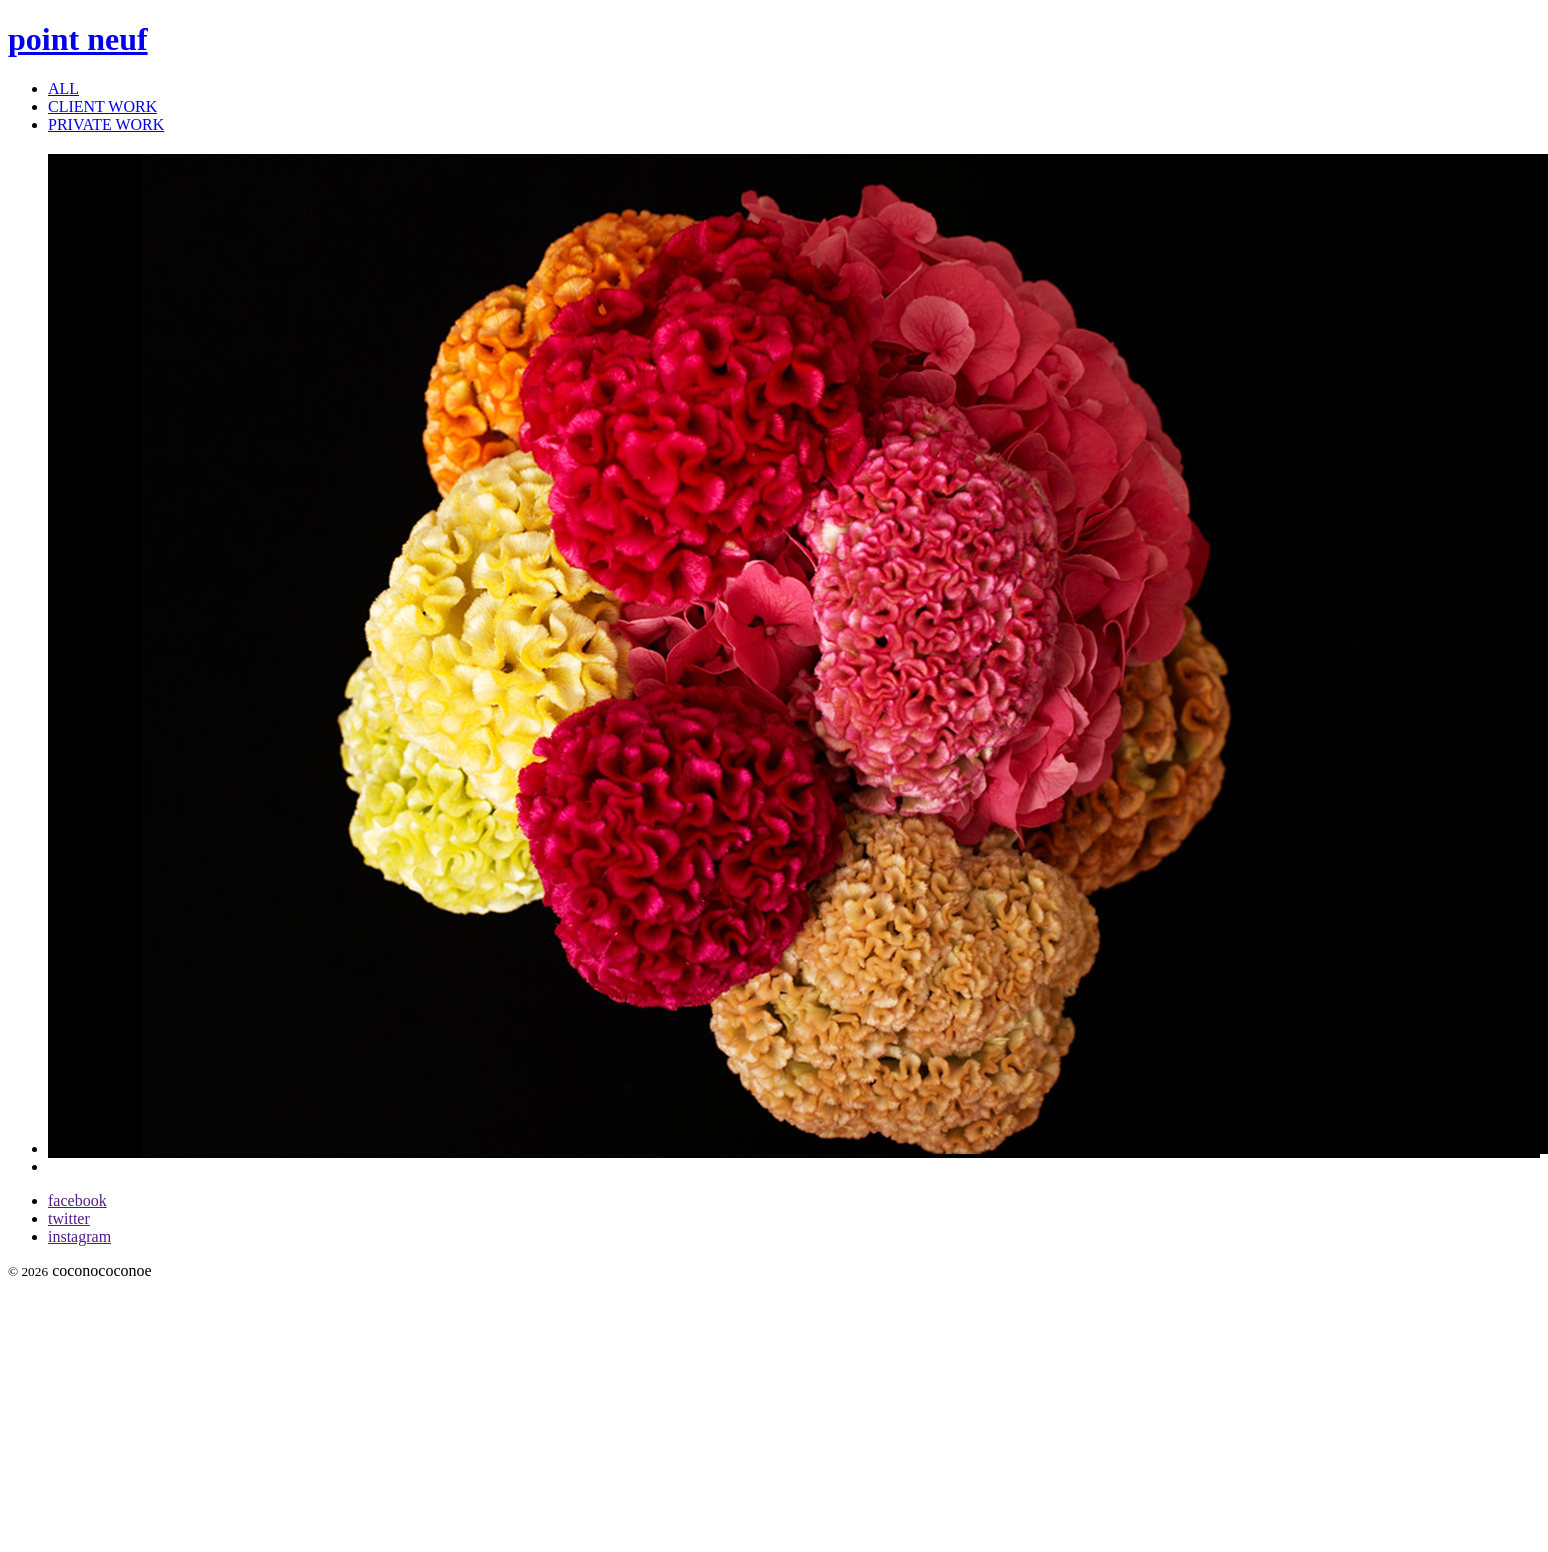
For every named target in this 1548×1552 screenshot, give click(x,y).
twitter (69, 1218)
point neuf (78, 39)
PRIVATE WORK (106, 124)
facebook (77, 1200)
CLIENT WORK (102, 106)
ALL (63, 88)
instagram (79, 1236)
